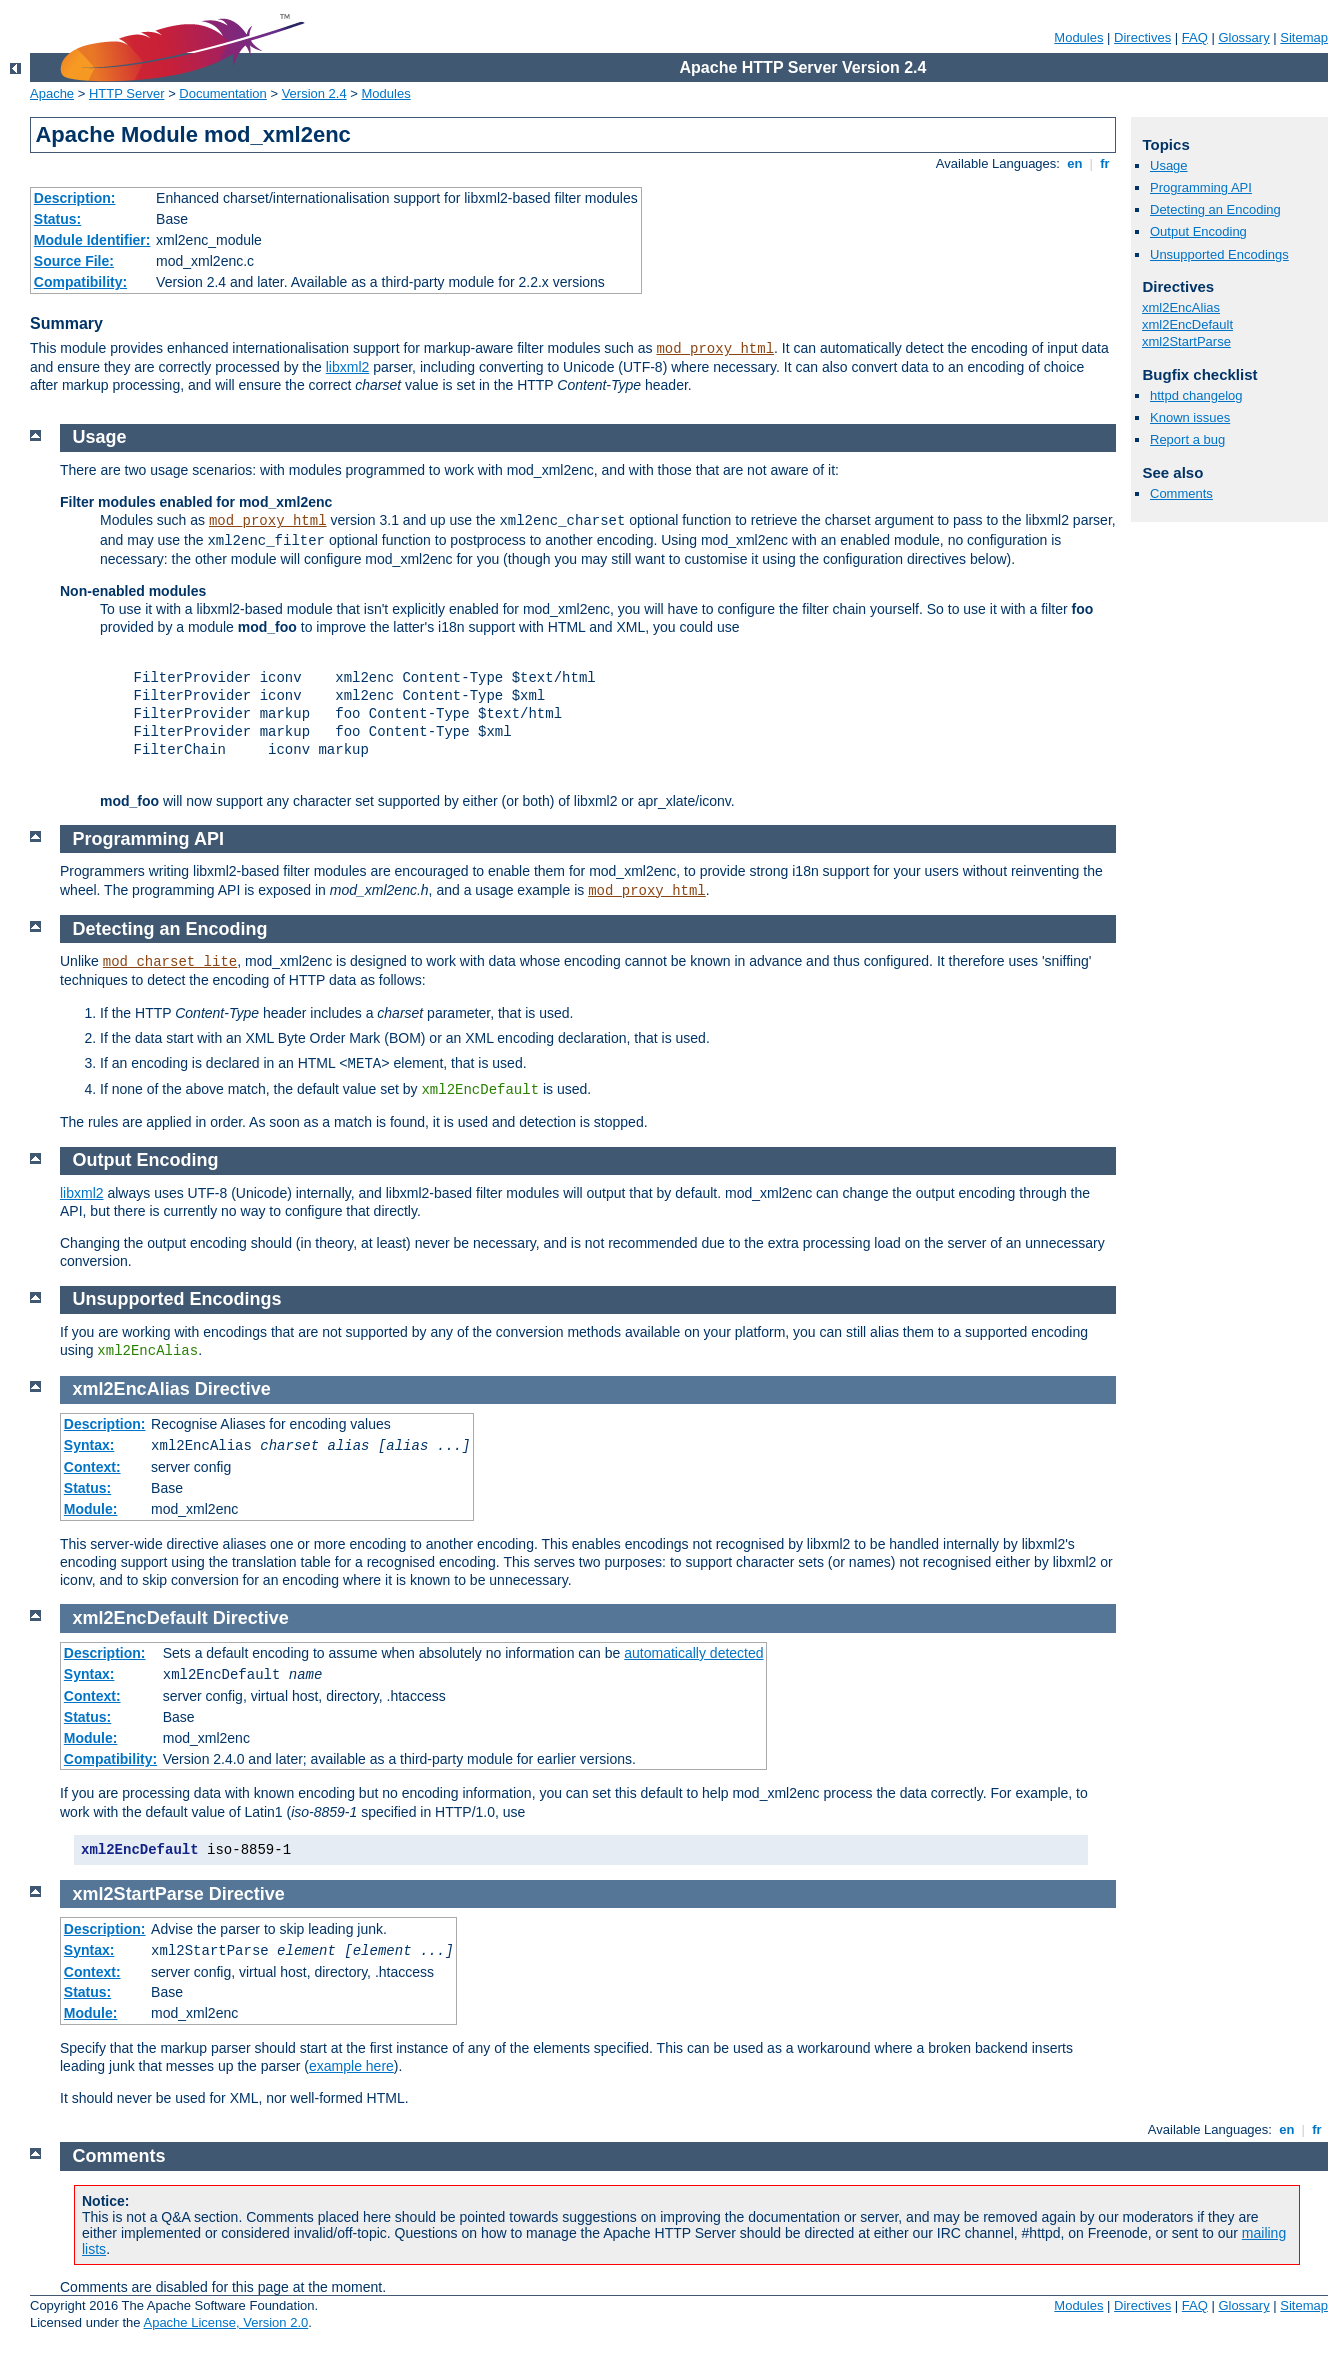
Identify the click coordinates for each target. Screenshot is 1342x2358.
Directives (1142, 37)
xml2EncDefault (1187, 324)
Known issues (1190, 417)
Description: (75, 198)
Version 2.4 (314, 93)
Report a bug (1187, 439)
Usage (1169, 165)
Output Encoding (1198, 231)
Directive (233, 1389)
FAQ (1195, 37)
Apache (52, 93)
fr (1105, 163)
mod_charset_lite (170, 962)
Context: (92, 1467)
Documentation (222, 93)
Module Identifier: (92, 240)
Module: (91, 1509)
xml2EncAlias (1181, 307)
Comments (1181, 493)
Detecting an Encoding (1215, 209)
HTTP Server (127, 93)
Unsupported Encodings (1219, 254)
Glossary (1243, 37)
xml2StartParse (1186, 341)
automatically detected (693, 1653)
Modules (1078, 37)
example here (351, 2066)
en (1075, 163)
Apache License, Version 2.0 (225, 2322)
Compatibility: (80, 282)
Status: (57, 219)
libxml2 (348, 367)
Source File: (74, 261)
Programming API (1201, 187)
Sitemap (1304, 37)
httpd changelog (1196, 395)
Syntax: (89, 1445)
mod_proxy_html (715, 349)
